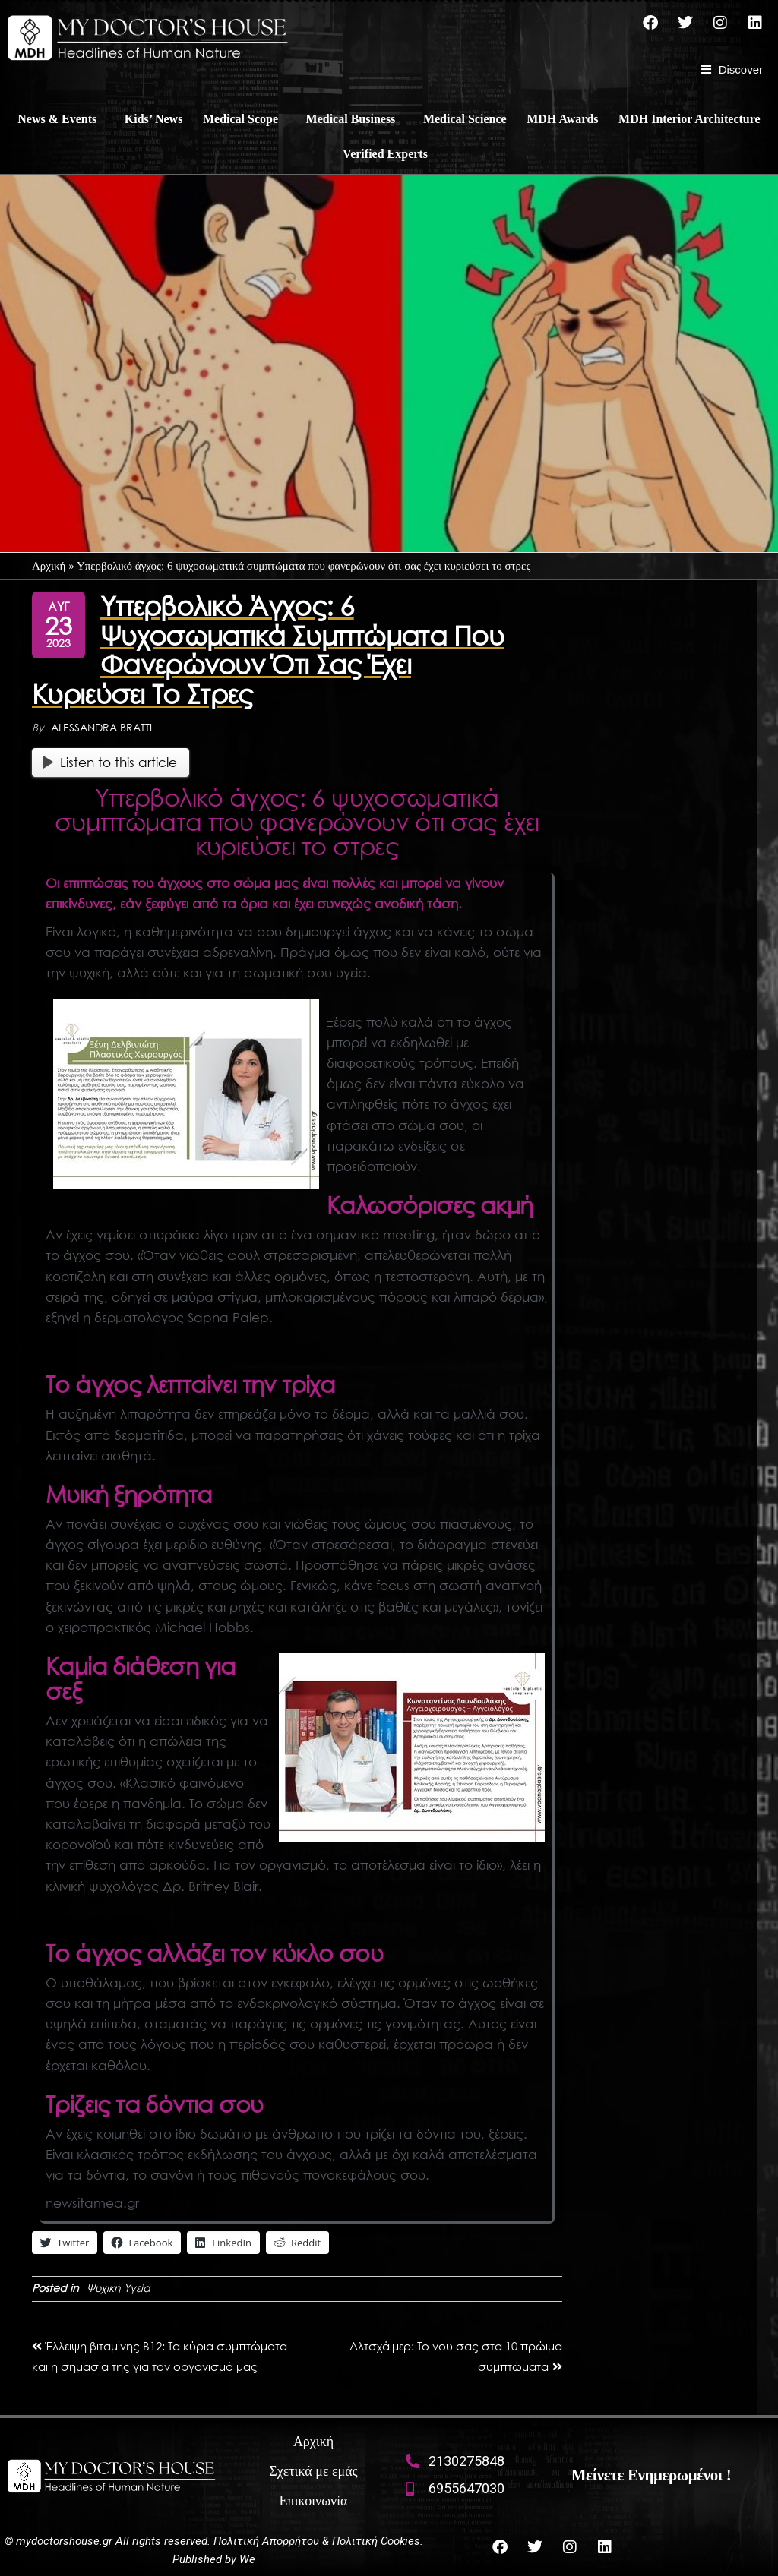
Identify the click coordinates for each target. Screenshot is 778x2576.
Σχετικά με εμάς (313, 2471)
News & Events (56, 118)
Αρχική (48, 566)
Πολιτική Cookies (376, 2541)
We (247, 2559)
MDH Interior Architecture (689, 118)
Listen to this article (110, 762)
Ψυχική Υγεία (118, 2288)
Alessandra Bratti (101, 727)
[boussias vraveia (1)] (186, 1094)
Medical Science (465, 118)
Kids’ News (154, 118)
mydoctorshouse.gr (65, 2541)
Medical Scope (240, 118)
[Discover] (732, 70)
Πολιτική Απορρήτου (266, 2541)
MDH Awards (562, 118)
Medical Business (351, 118)
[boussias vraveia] (412, 1747)
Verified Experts (385, 153)
